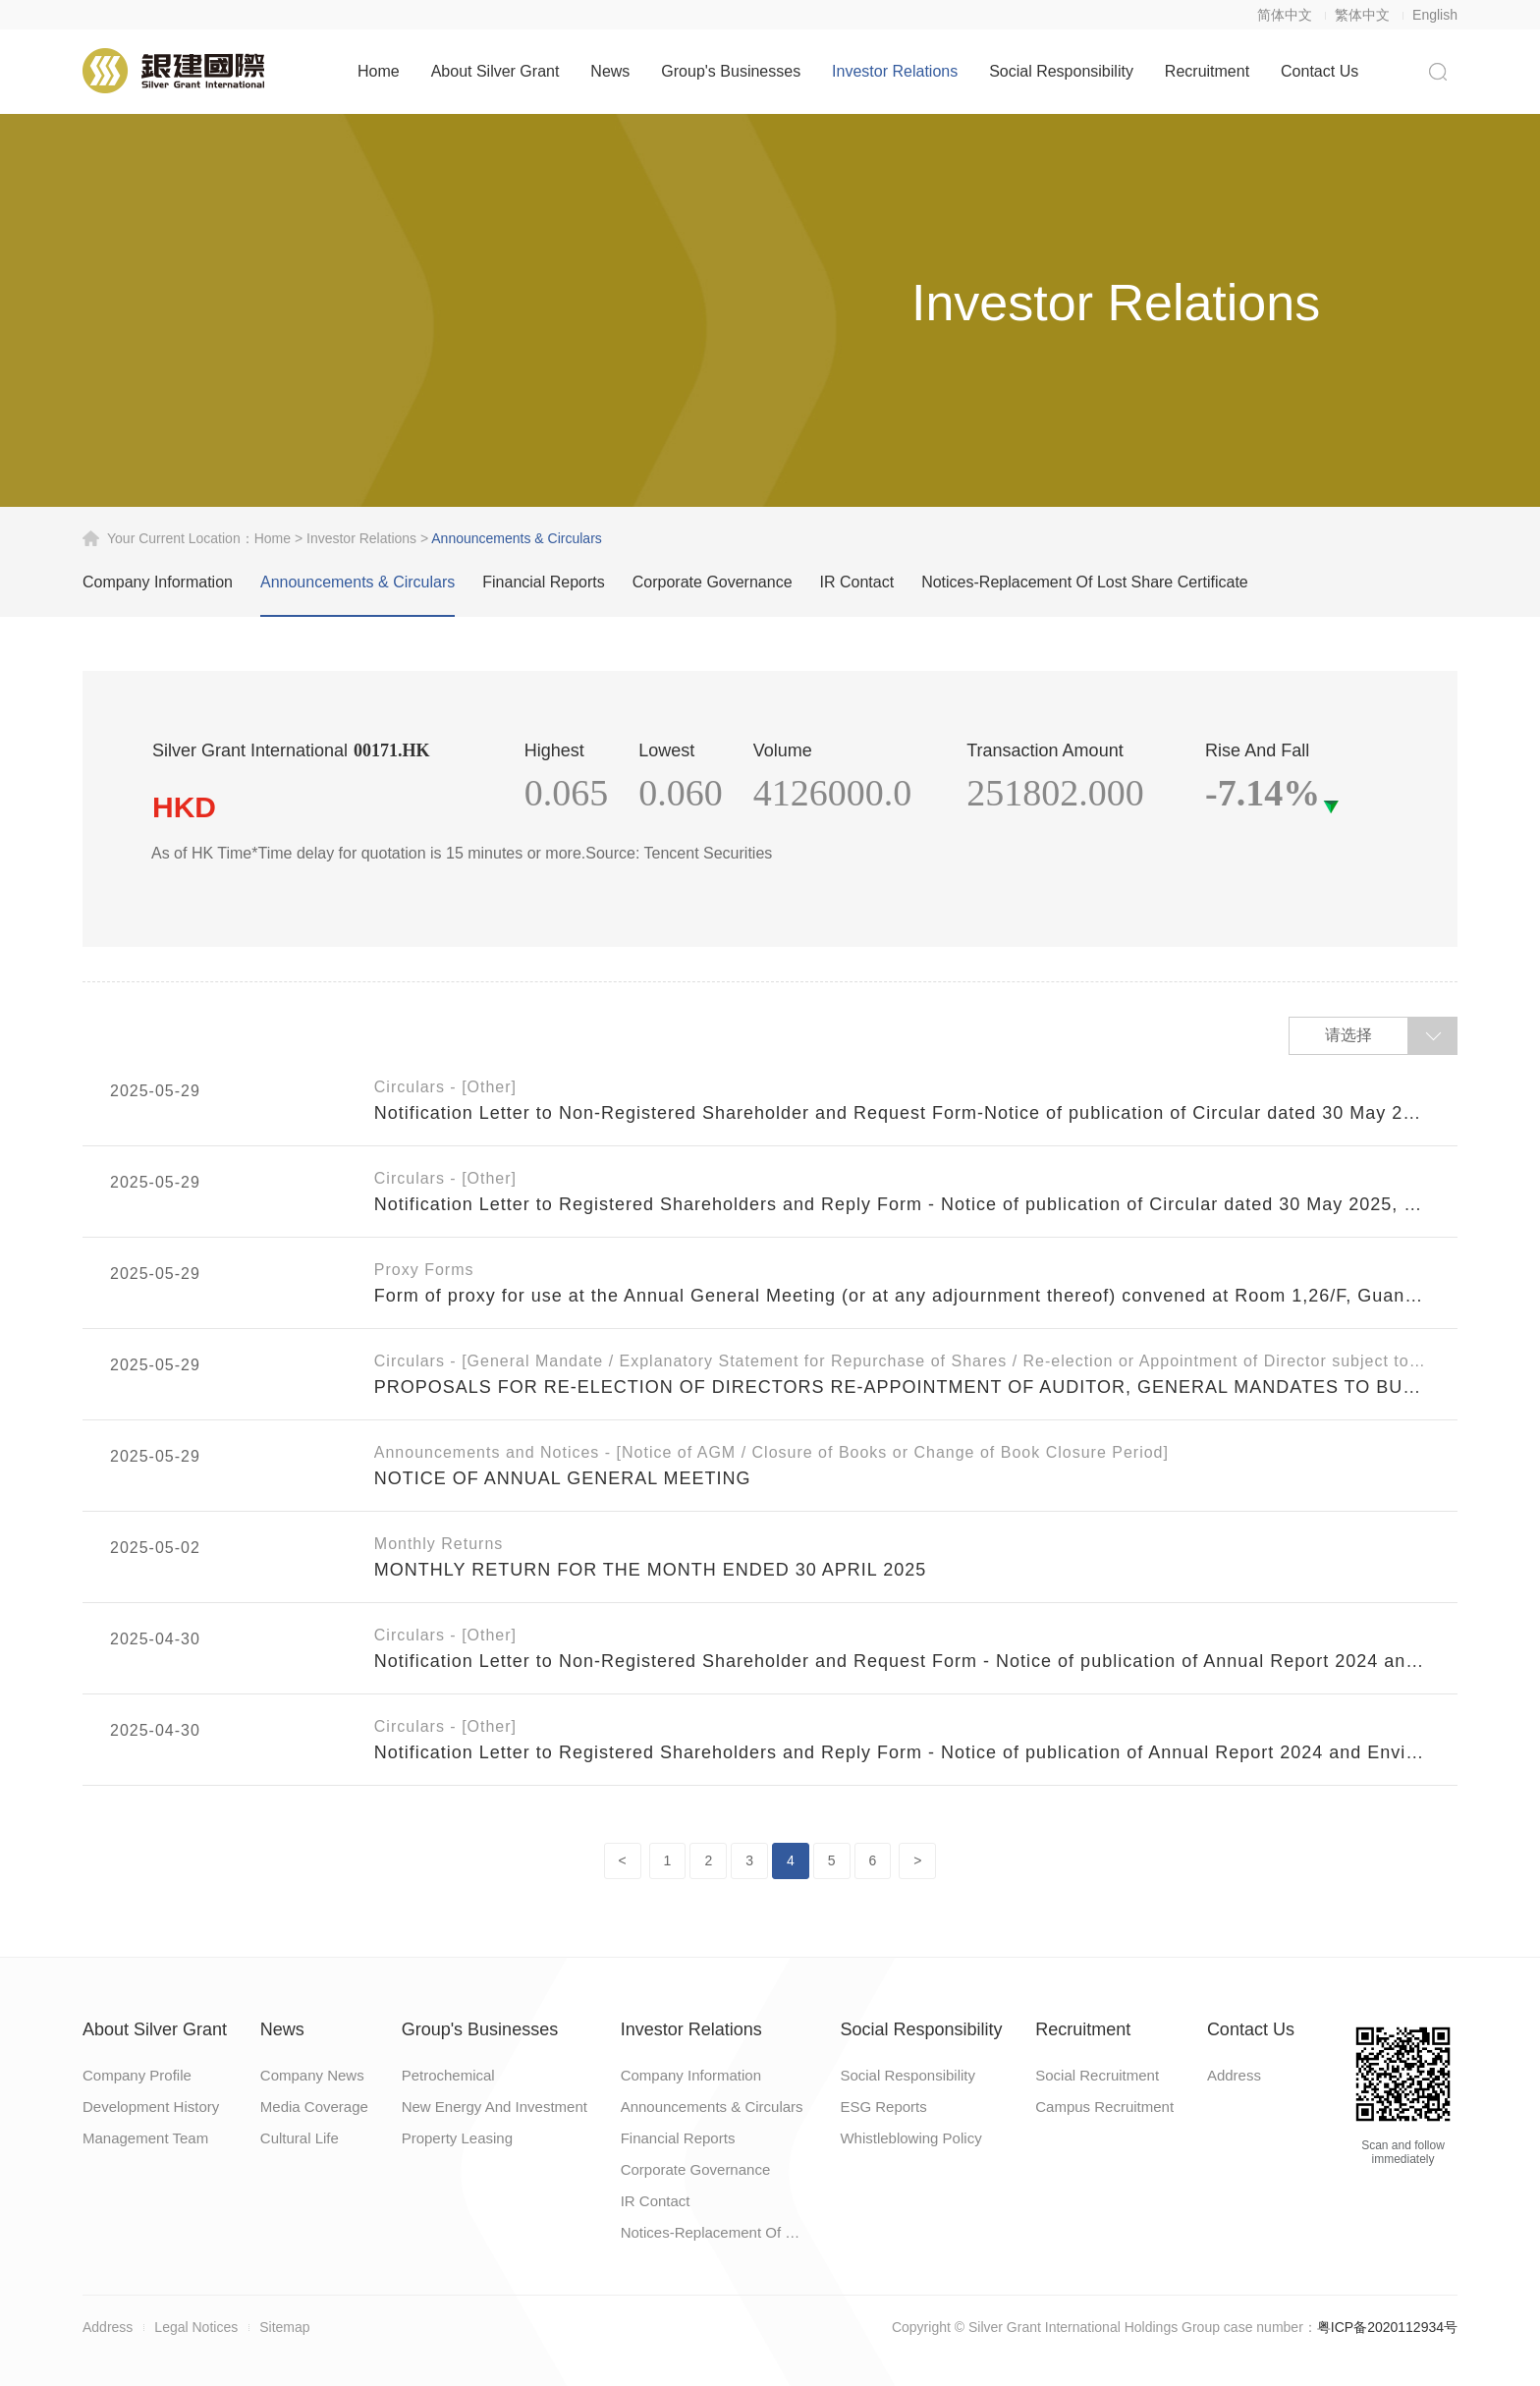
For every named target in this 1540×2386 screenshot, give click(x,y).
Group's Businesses (730, 71)
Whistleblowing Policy (910, 2138)
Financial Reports (543, 582)
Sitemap (284, 2327)
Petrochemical (448, 2075)
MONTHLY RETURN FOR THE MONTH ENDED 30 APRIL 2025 (650, 1570)
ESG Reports (883, 2106)
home (272, 538)
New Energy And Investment (494, 2106)
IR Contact (857, 582)
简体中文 (1284, 15)
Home (379, 71)
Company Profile (137, 2075)
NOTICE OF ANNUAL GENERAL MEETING (562, 1478)
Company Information (157, 582)
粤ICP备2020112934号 (1387, 2327)
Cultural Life (299, 2138)
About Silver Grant (495, 71)
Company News (312, 2075)
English (1435, 15)
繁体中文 (1362, 15)
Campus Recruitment (1104, 2106)
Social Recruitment (1097, 2075)
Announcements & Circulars (357, 582)
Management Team (145, 2138)
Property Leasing (457, 2138)
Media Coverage (314, 2106)
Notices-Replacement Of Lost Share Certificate (1084, 582)
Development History (150, 2106)
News (610, 71)
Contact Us (1319, 71)
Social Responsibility (1061, 71)
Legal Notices (196, 2327)
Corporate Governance (712, 582)
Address (1234, 2075)
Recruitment (1207, 71)
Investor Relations (895, 71)
